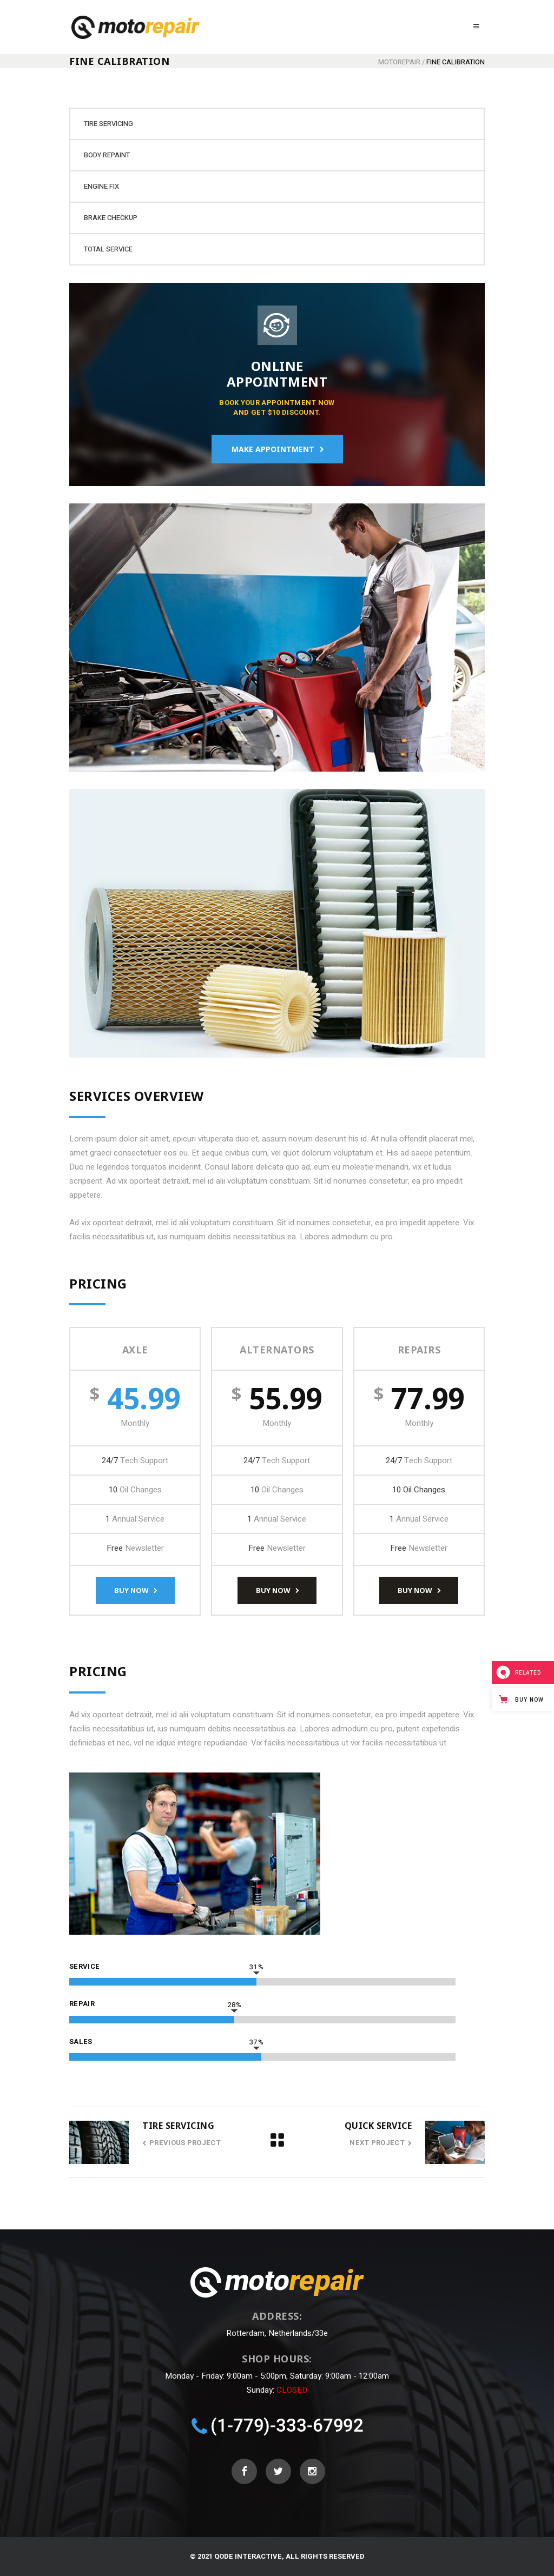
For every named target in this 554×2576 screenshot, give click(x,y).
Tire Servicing (108, 123)
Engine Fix (101, 186)
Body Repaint (107, 155)
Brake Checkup (110, 218)
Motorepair (399, 61)
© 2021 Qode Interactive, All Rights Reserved (277, 2556)
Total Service (108, 249)
